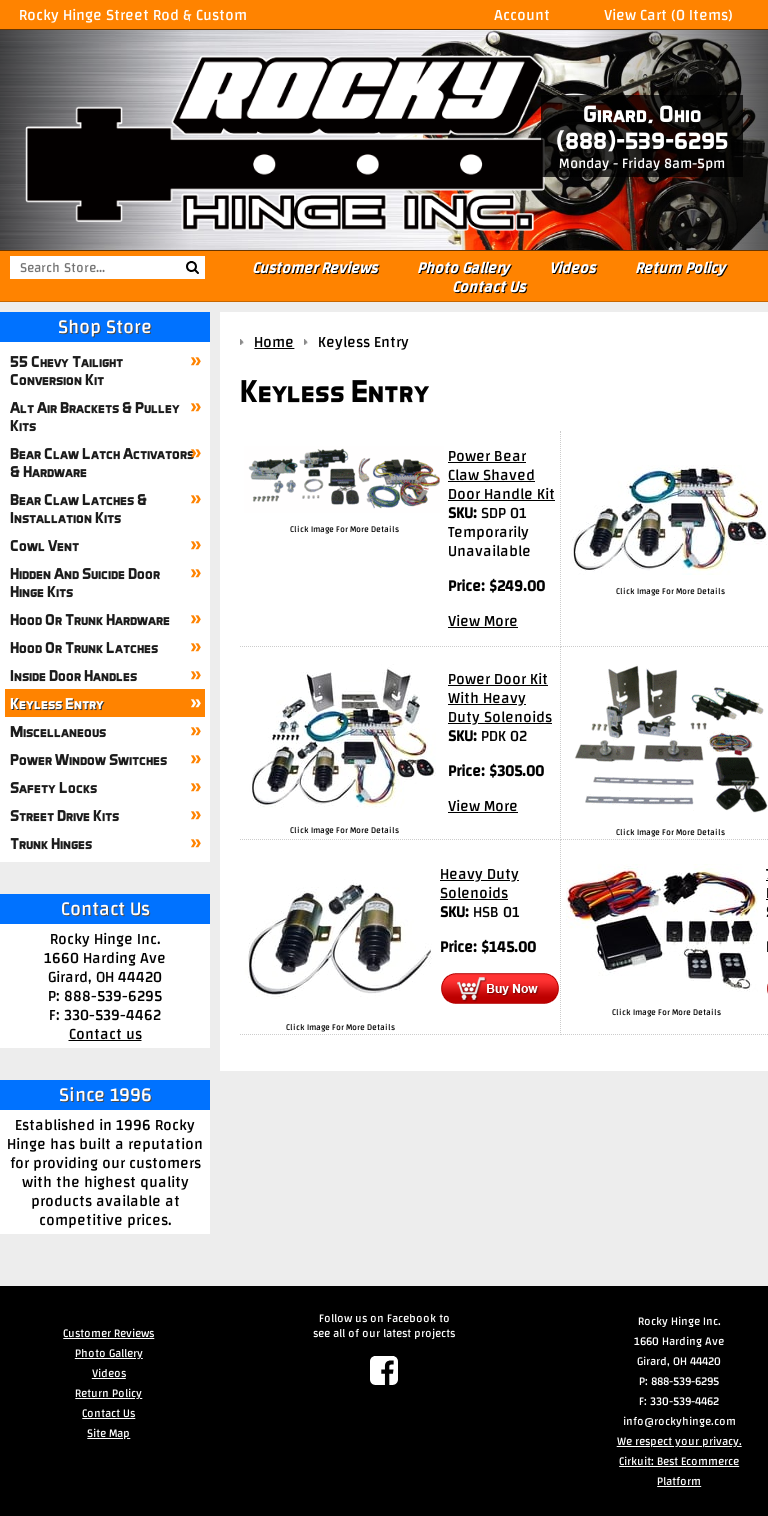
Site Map (108, 1433)
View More (483, 620)
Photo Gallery (463, 267)
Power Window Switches (88, 759)
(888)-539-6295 (642, 140)
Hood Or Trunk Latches (84, 647)
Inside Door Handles (73, 675)
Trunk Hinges (51, 843)
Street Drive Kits (64, 815)
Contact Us (488, 286)
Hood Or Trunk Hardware (90, 619)
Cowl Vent (44, 545)
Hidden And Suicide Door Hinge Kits (85, 582)
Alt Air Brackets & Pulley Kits (95, 416)
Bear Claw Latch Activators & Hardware (102, 462)
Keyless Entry (57, 703)
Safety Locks (53, 787)
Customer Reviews (314, 267)
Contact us (105, 1033)
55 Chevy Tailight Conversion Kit (66, 370)
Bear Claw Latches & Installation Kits (78, 508)
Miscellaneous (58, 731)
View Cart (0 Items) (668, 14)
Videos (572, 267)
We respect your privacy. (679, 1441)
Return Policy (680, 267)
